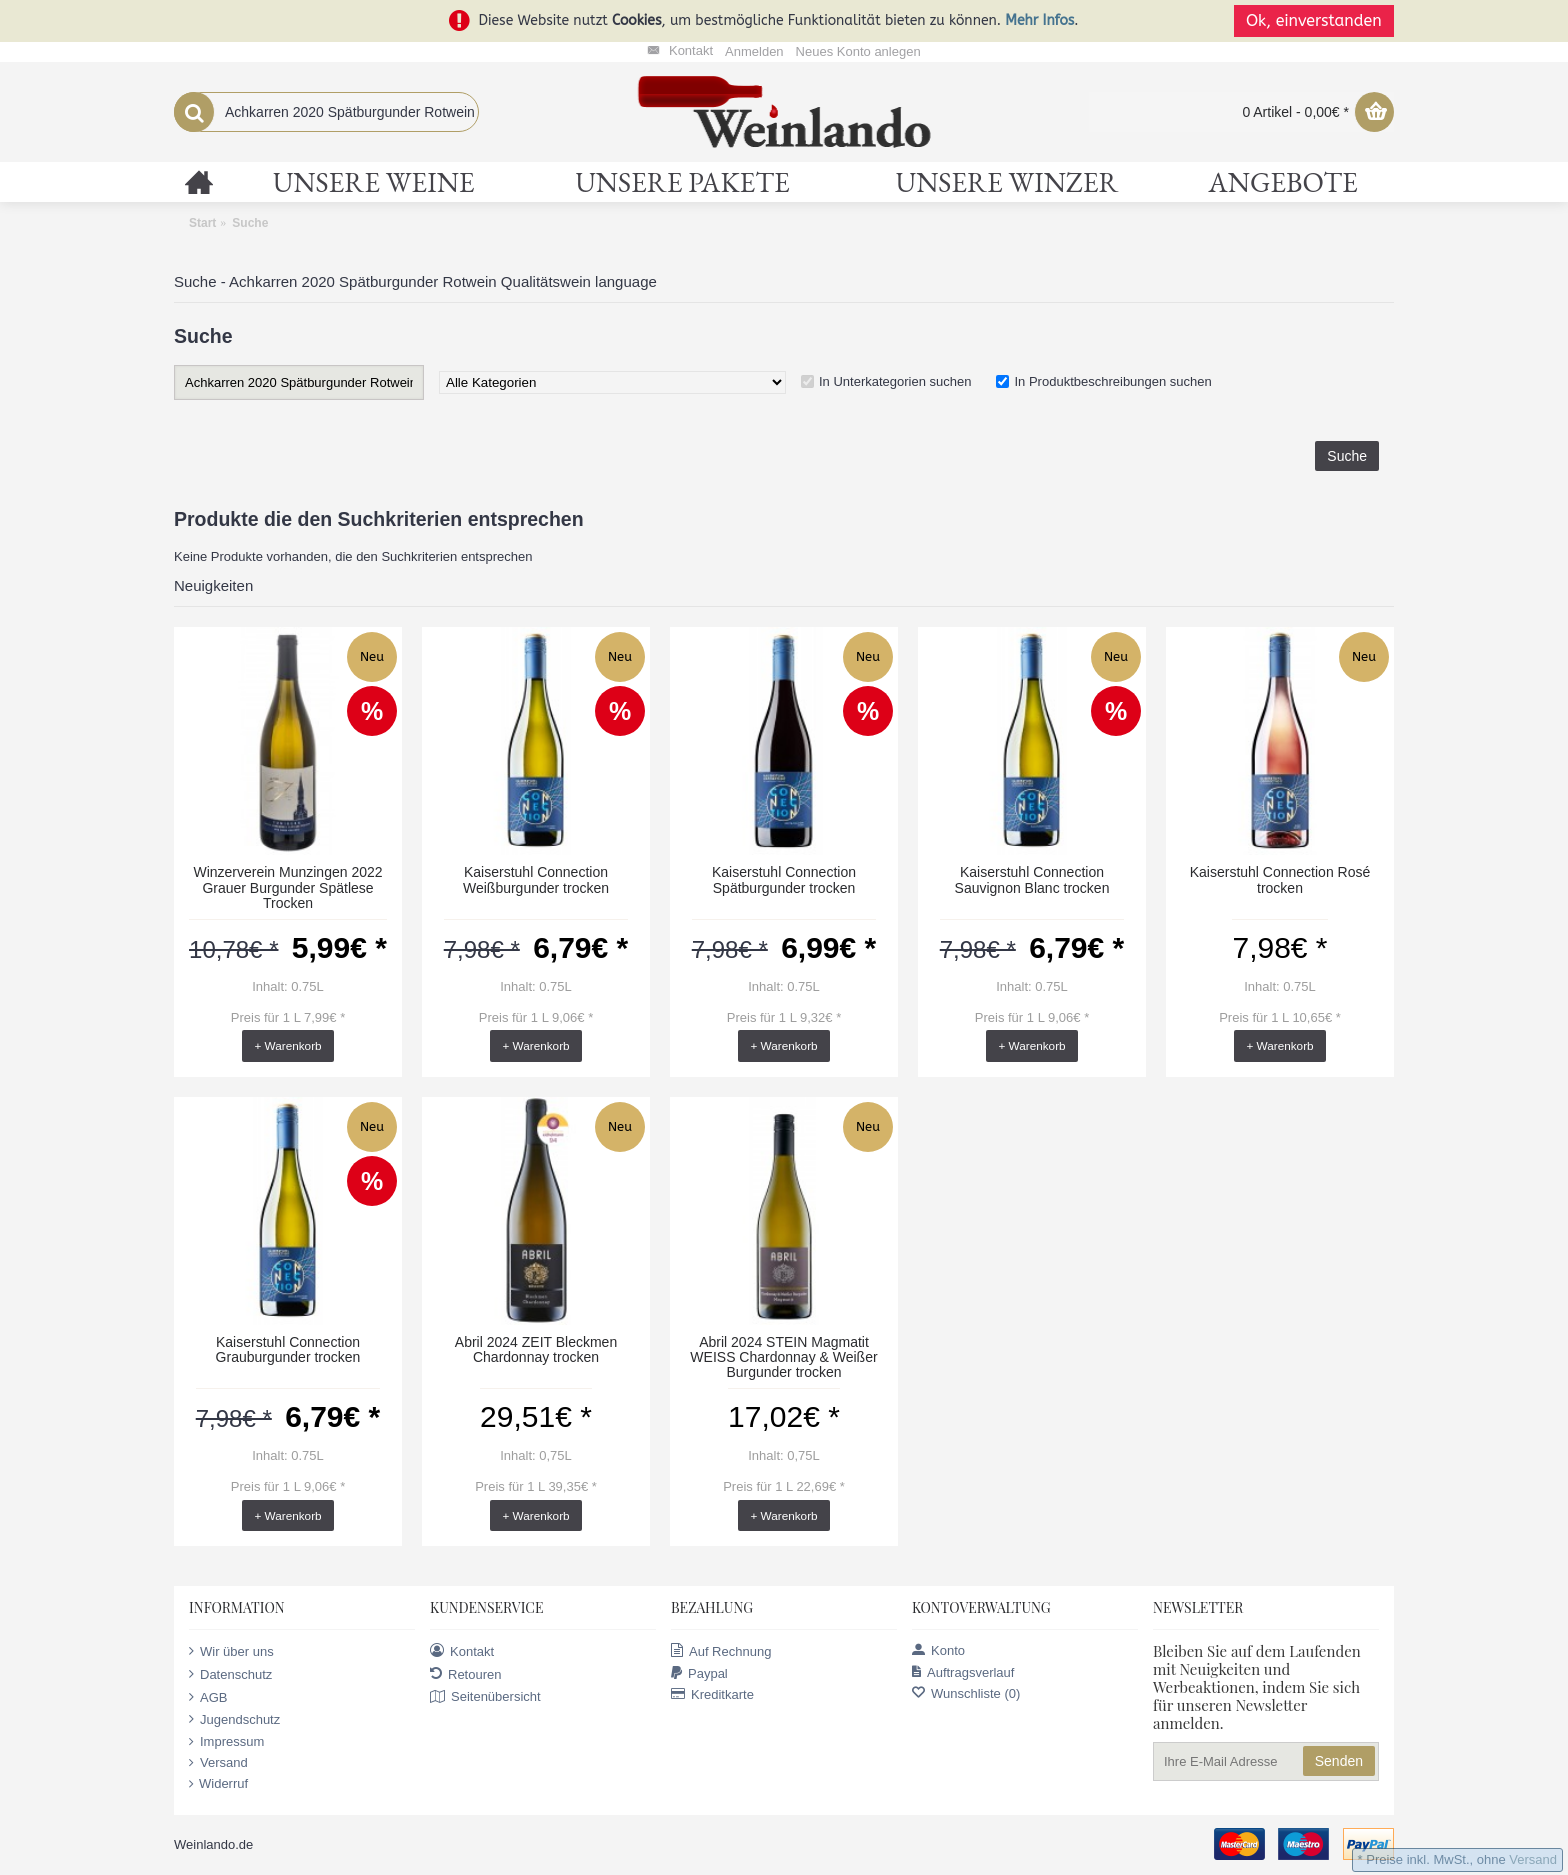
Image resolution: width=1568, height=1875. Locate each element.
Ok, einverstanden (1314, 20)
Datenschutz (230, 1674)
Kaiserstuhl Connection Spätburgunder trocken (784, 879)
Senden (1339, 1761)
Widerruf (218, 1784)
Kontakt (462, 1651)
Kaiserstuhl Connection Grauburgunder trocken (288, 1349)
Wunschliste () (966, 1693)
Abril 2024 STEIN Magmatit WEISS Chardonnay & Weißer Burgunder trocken (783, 1357)
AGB (208, 1697)
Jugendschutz (234, 1719)
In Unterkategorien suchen (895, 381)
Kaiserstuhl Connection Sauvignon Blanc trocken (1032, 879)
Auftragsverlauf (963, 1672)
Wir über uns (231, 1651)
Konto (938, 1650)
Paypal (699, 1673)
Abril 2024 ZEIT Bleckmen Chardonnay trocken (536, 1349)
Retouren (465, 1674)
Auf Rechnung (721, 1651)
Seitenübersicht (485, 1697)
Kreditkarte (712, 1694)
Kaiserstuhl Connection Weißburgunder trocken (536, 879)
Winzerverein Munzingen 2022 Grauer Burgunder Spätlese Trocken (287, 887)
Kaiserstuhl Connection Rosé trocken (1280, 879)
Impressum (226, 1742)
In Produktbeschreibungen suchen (1112, 381)
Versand (218, 1763)
